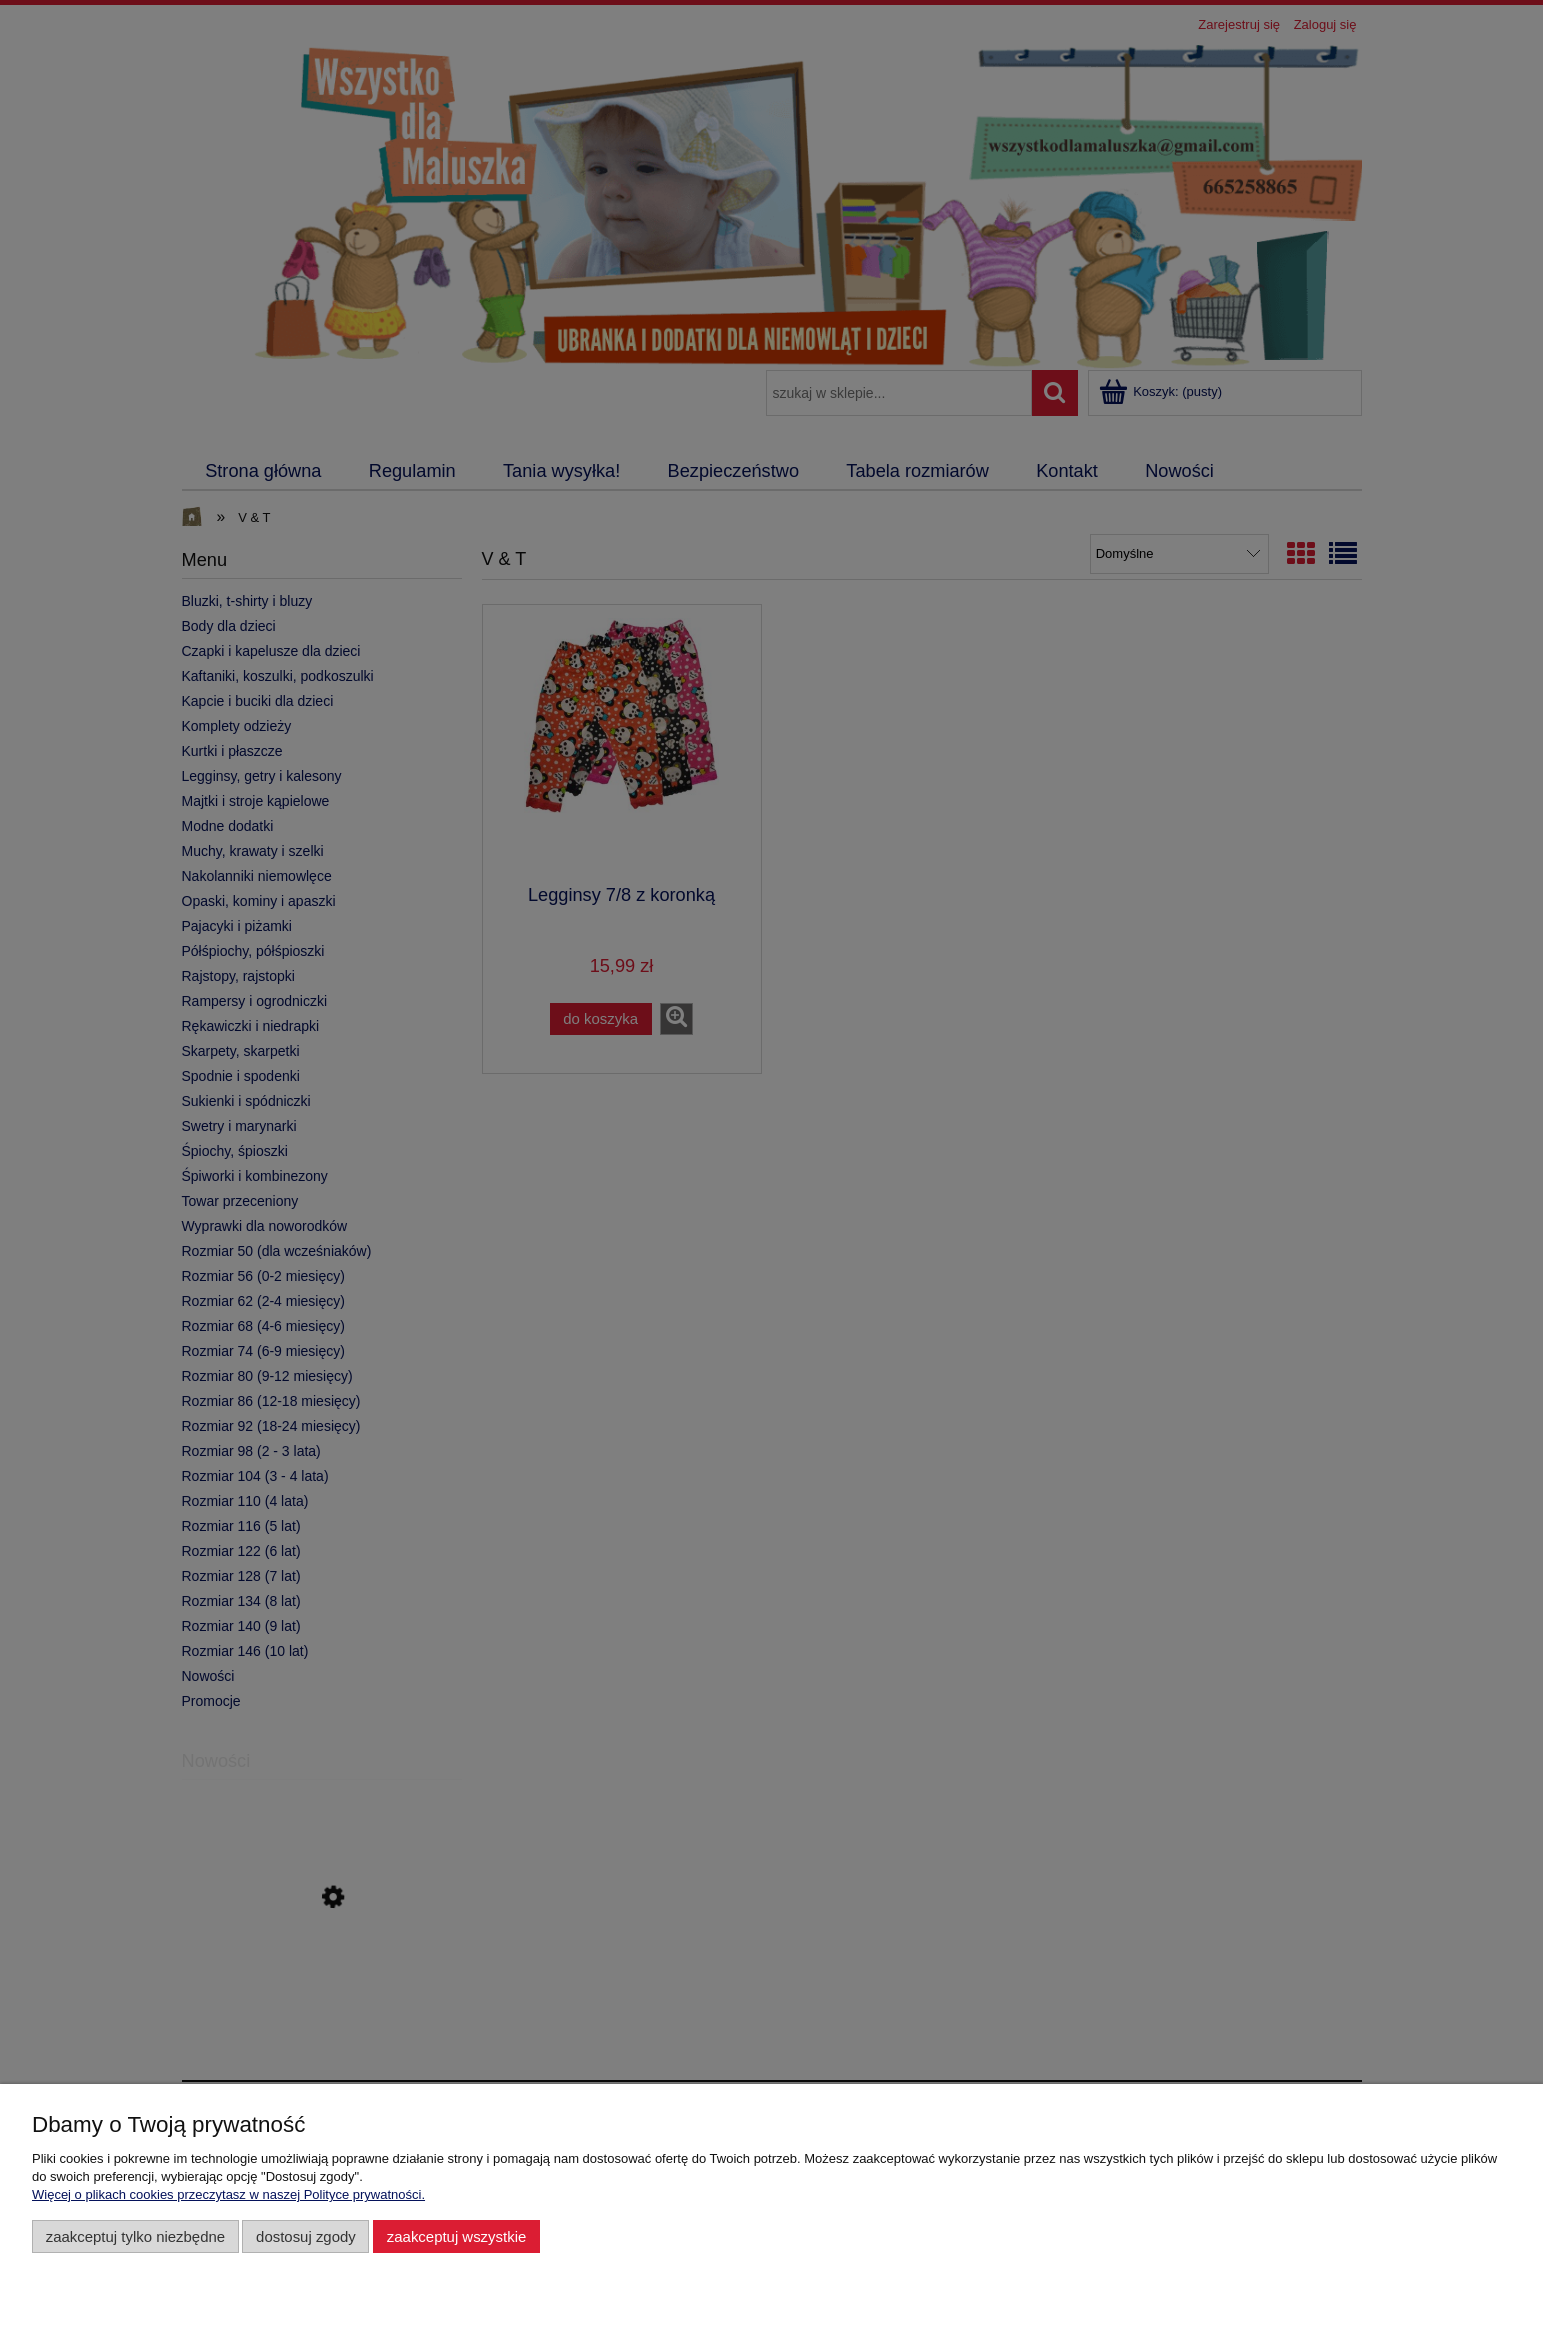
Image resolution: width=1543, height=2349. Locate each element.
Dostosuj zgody (306, 2236)
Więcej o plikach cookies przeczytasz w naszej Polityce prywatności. (228, 2194)
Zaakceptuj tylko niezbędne (135, 2236)
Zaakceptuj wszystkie (456, 2236)
